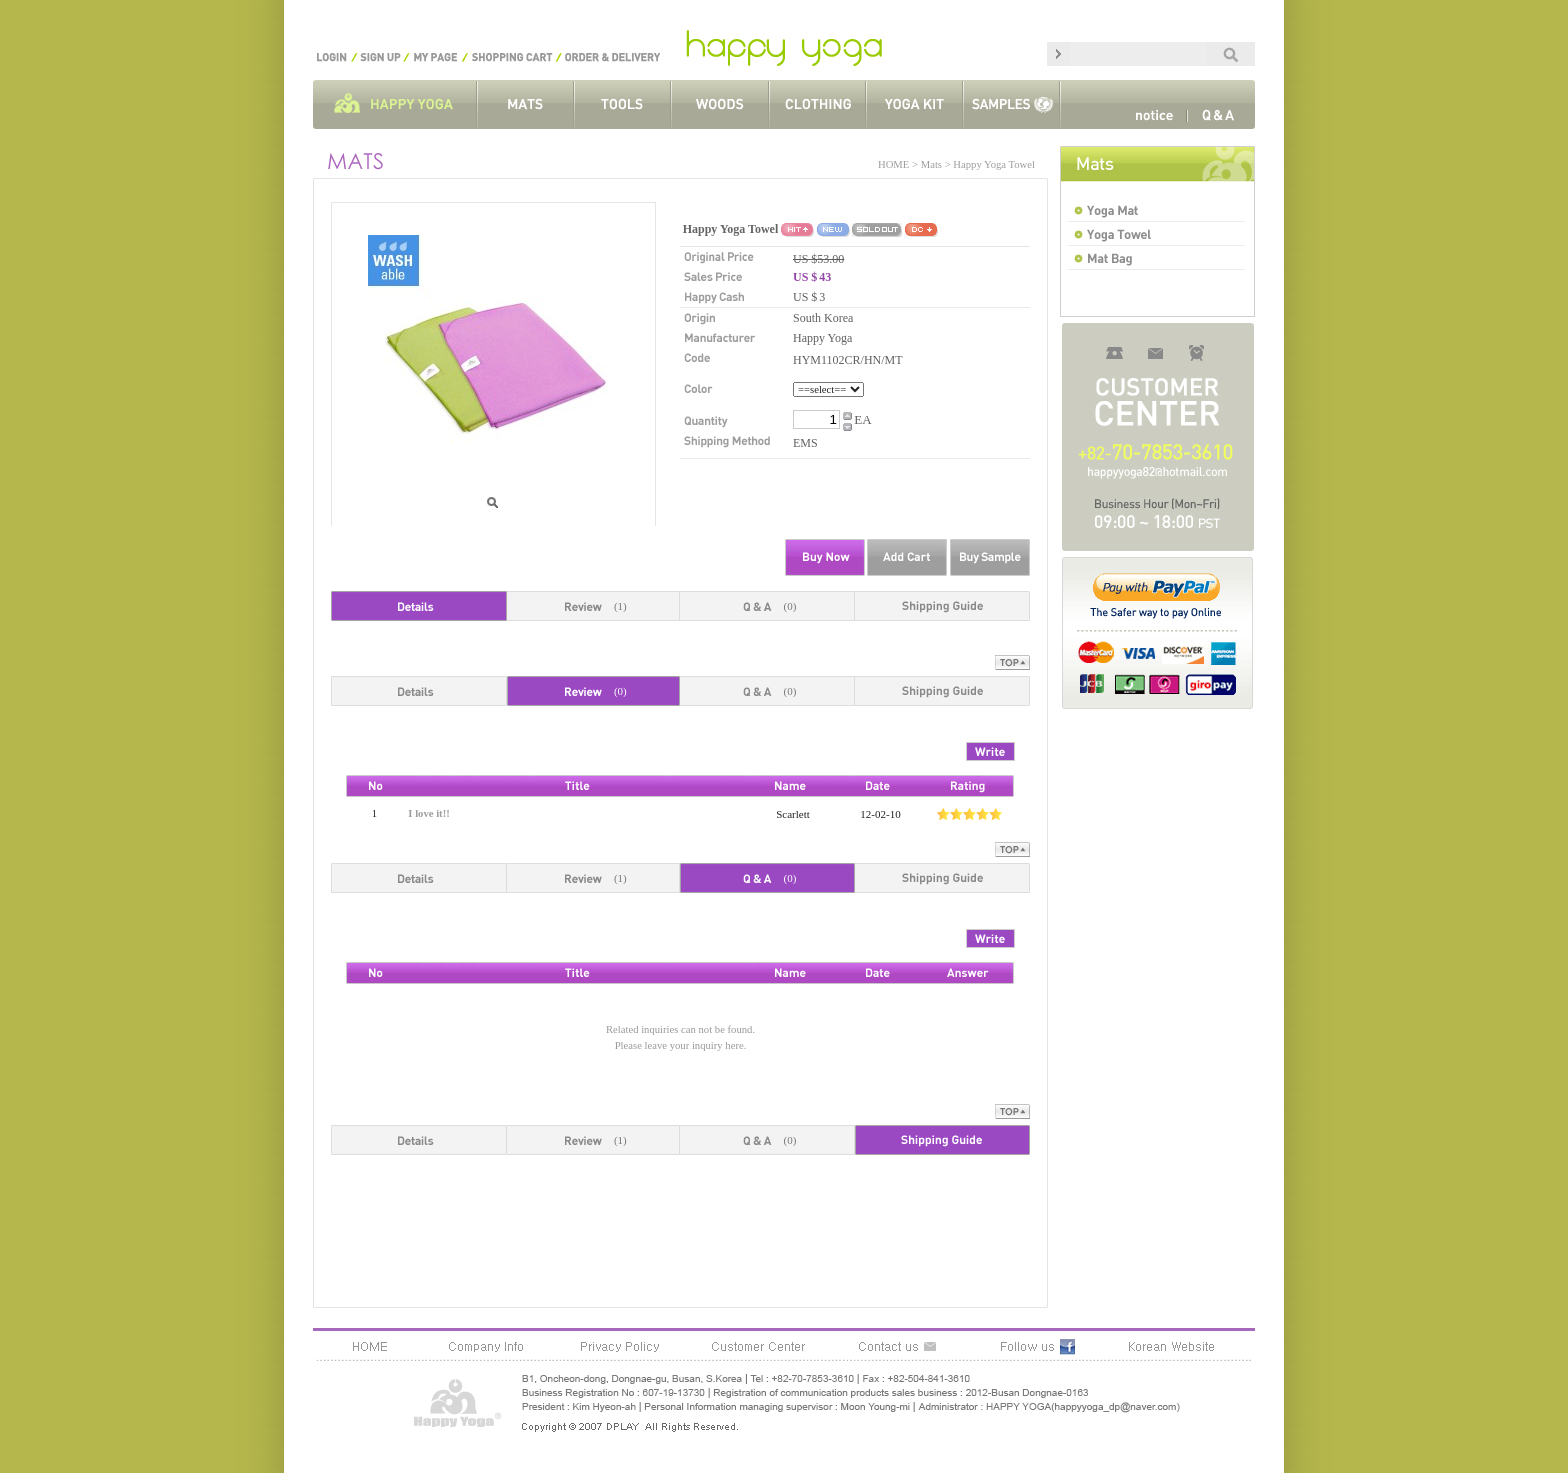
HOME (893, 164)
